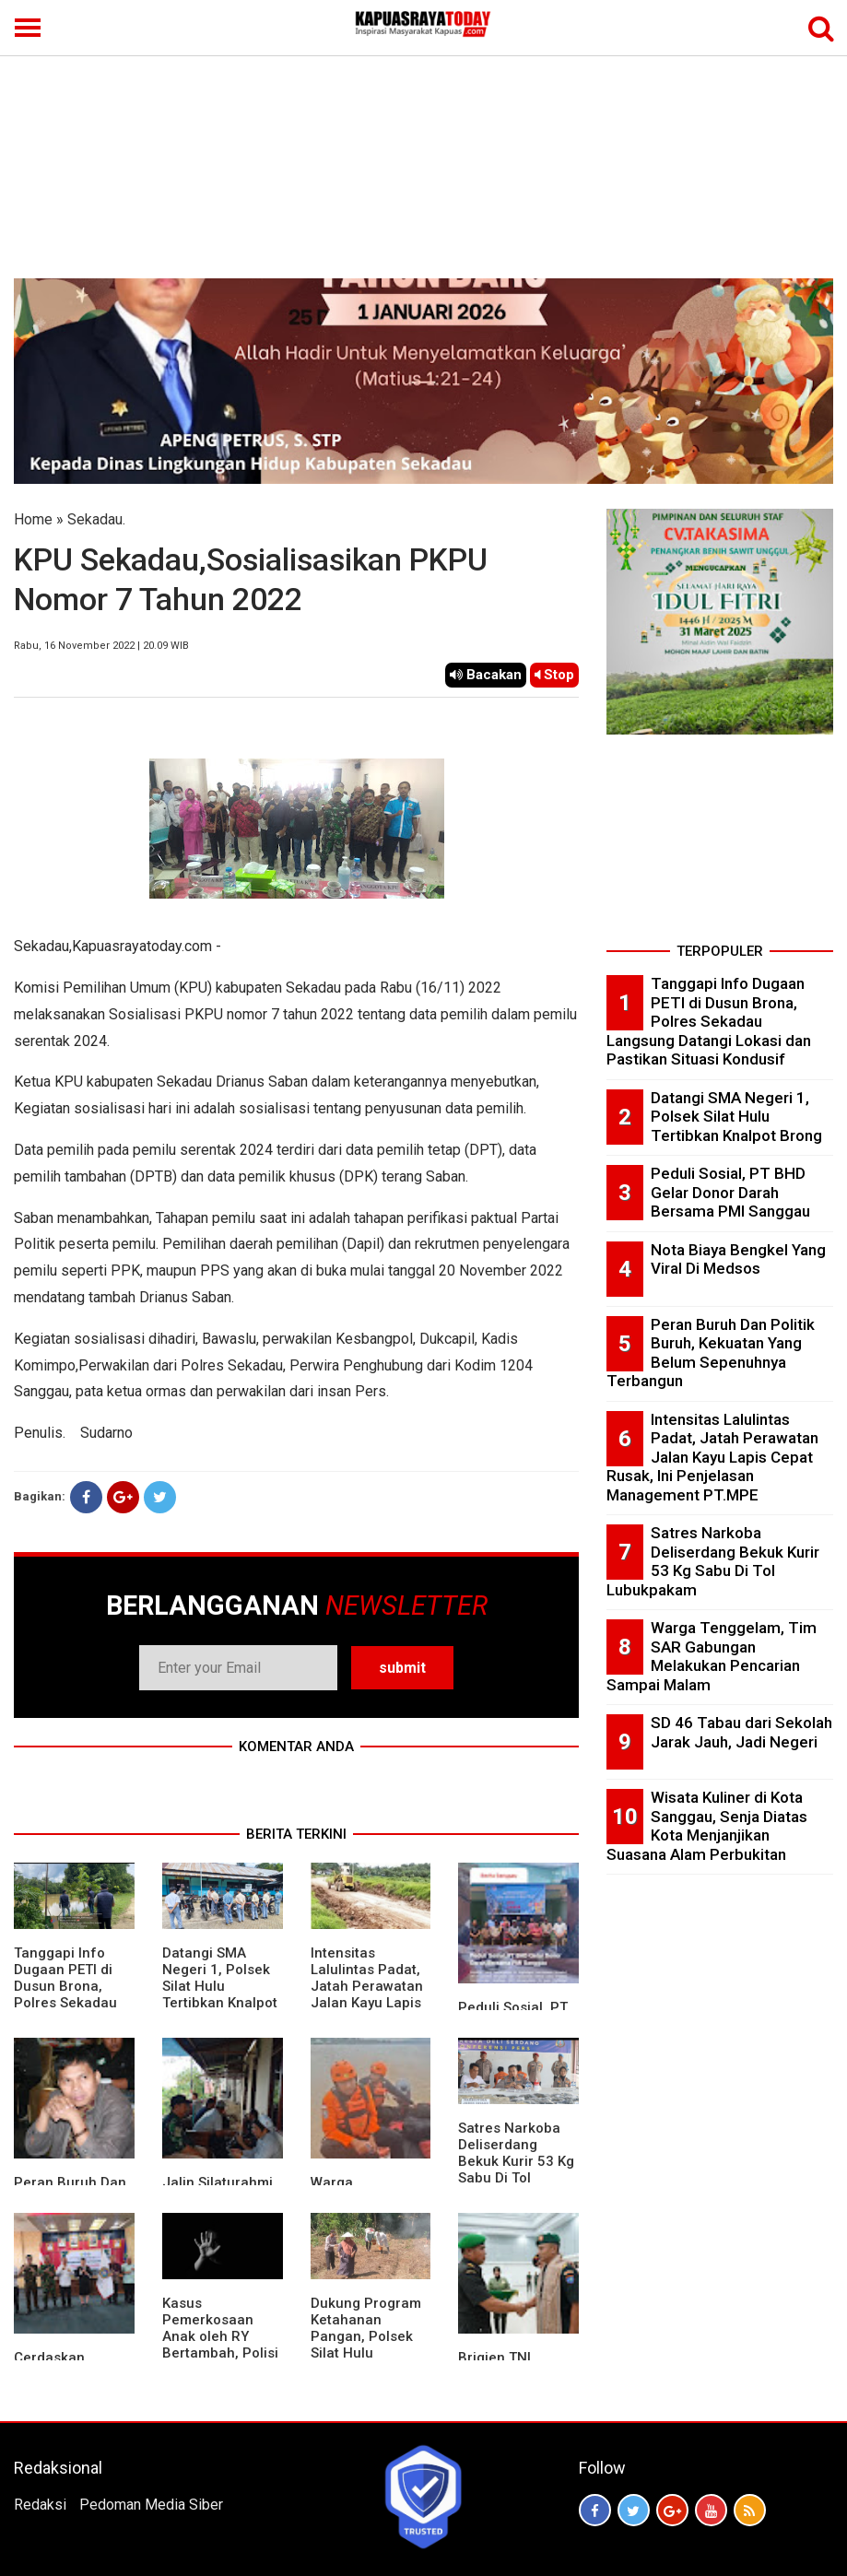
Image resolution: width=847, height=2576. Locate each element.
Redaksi (40, 2504)
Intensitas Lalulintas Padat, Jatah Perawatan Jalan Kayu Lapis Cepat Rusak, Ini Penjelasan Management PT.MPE (712, 1457)
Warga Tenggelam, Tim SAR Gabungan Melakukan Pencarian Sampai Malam (711, 1656)
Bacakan (486, 674)
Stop (554, 674)
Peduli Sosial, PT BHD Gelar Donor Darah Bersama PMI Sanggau (730, 1192)
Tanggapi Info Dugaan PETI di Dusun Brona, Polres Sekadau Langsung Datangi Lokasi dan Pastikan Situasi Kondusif (708, 1021)
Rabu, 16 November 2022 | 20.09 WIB (101, 646)
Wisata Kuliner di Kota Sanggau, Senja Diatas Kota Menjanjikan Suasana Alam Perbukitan (706, 1826)
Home (33, 519)
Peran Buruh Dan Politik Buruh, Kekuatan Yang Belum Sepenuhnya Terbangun (710, 1353)
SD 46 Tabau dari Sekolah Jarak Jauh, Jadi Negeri (741, 1732)
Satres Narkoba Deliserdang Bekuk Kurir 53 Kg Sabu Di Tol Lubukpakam (516, 2161)
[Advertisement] (423, 140)
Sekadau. (96, 519)
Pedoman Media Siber (151, 2504)
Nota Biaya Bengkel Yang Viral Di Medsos (738, 1259)
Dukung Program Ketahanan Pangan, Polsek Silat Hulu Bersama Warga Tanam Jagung (366, 2344)
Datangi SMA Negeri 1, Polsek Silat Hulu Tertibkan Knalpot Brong (219, 1986)
